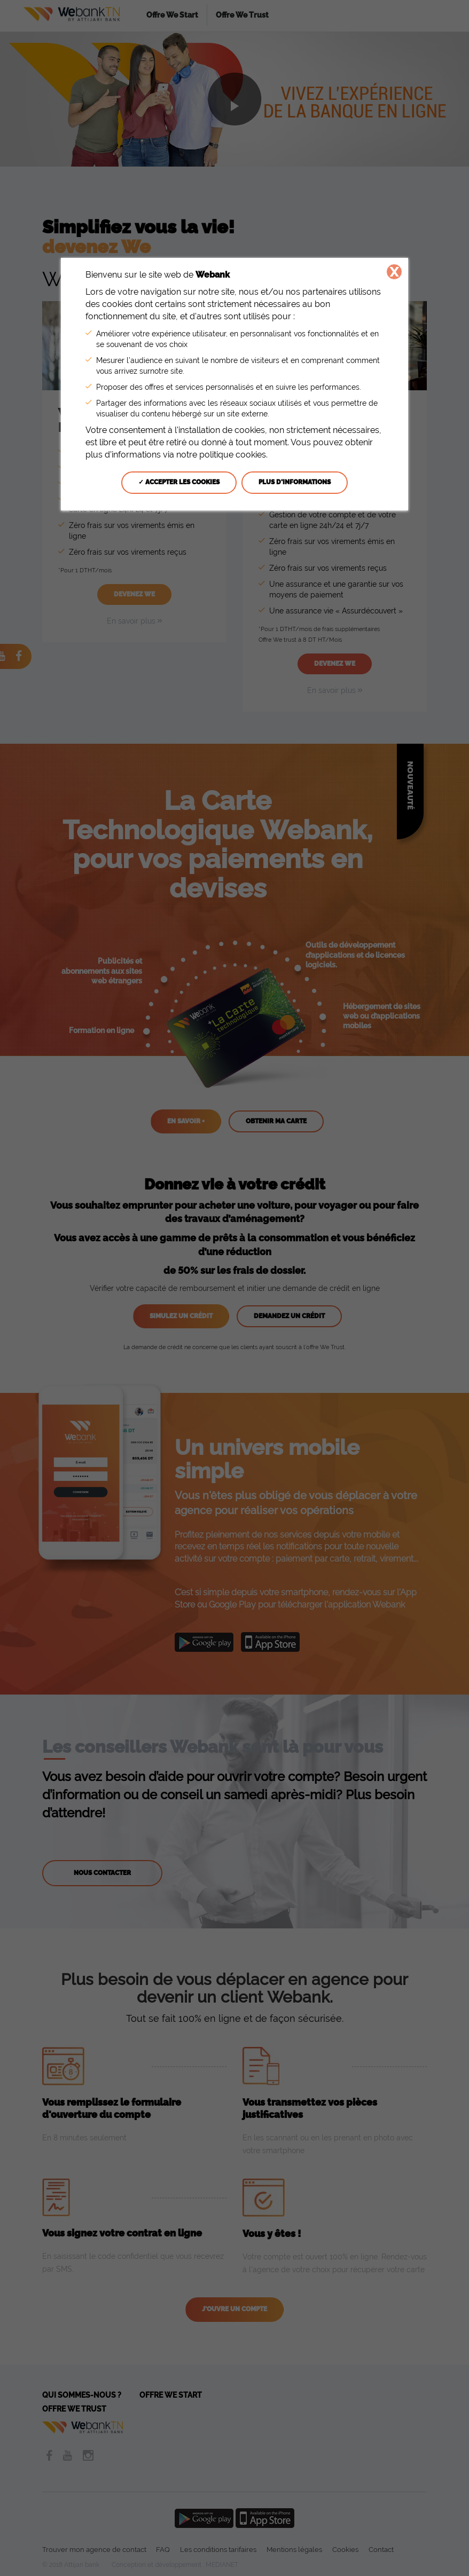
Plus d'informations (295, 482)
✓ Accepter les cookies (179, 482)
